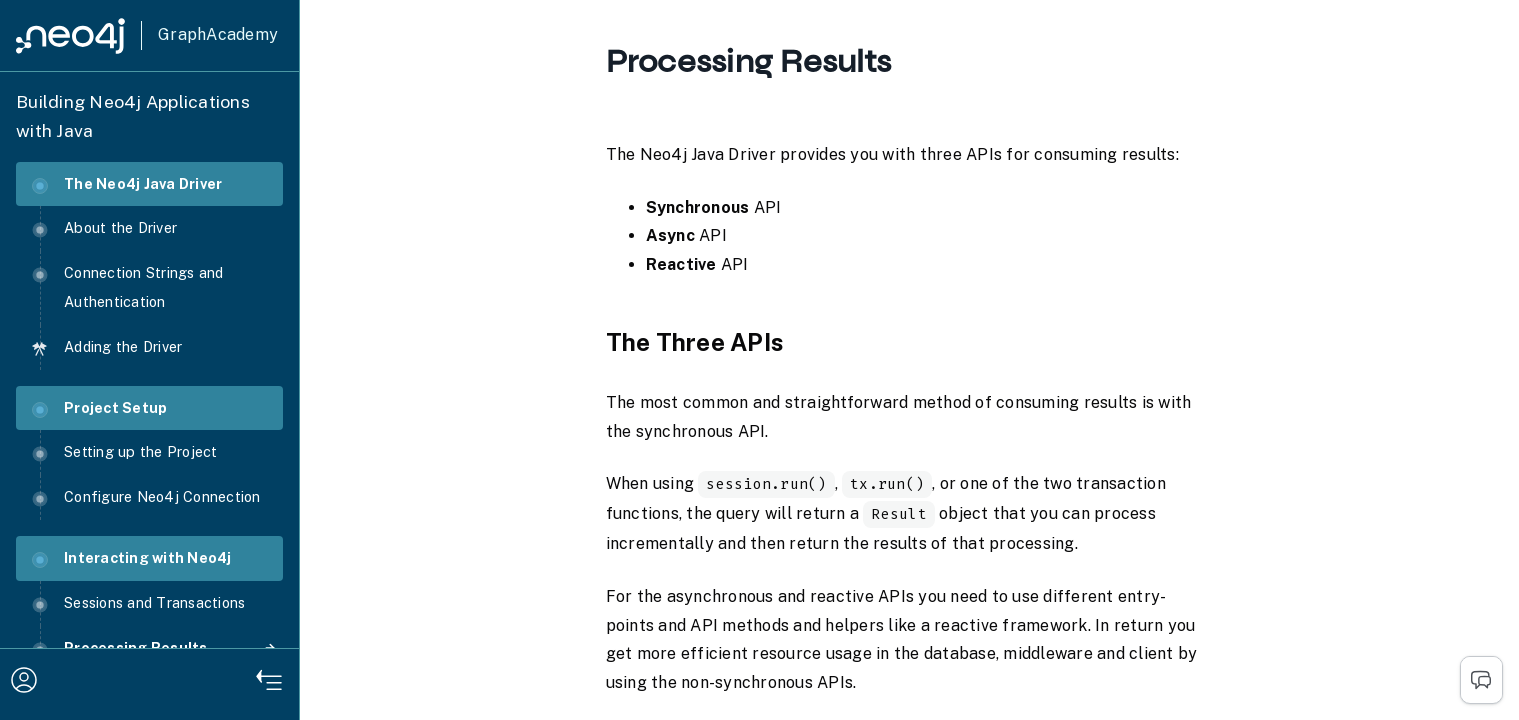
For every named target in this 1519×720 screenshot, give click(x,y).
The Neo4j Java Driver (127, 184)
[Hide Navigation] (269, 682)
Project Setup (99, 408)
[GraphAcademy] (147, 35)
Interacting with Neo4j (132, 558)
